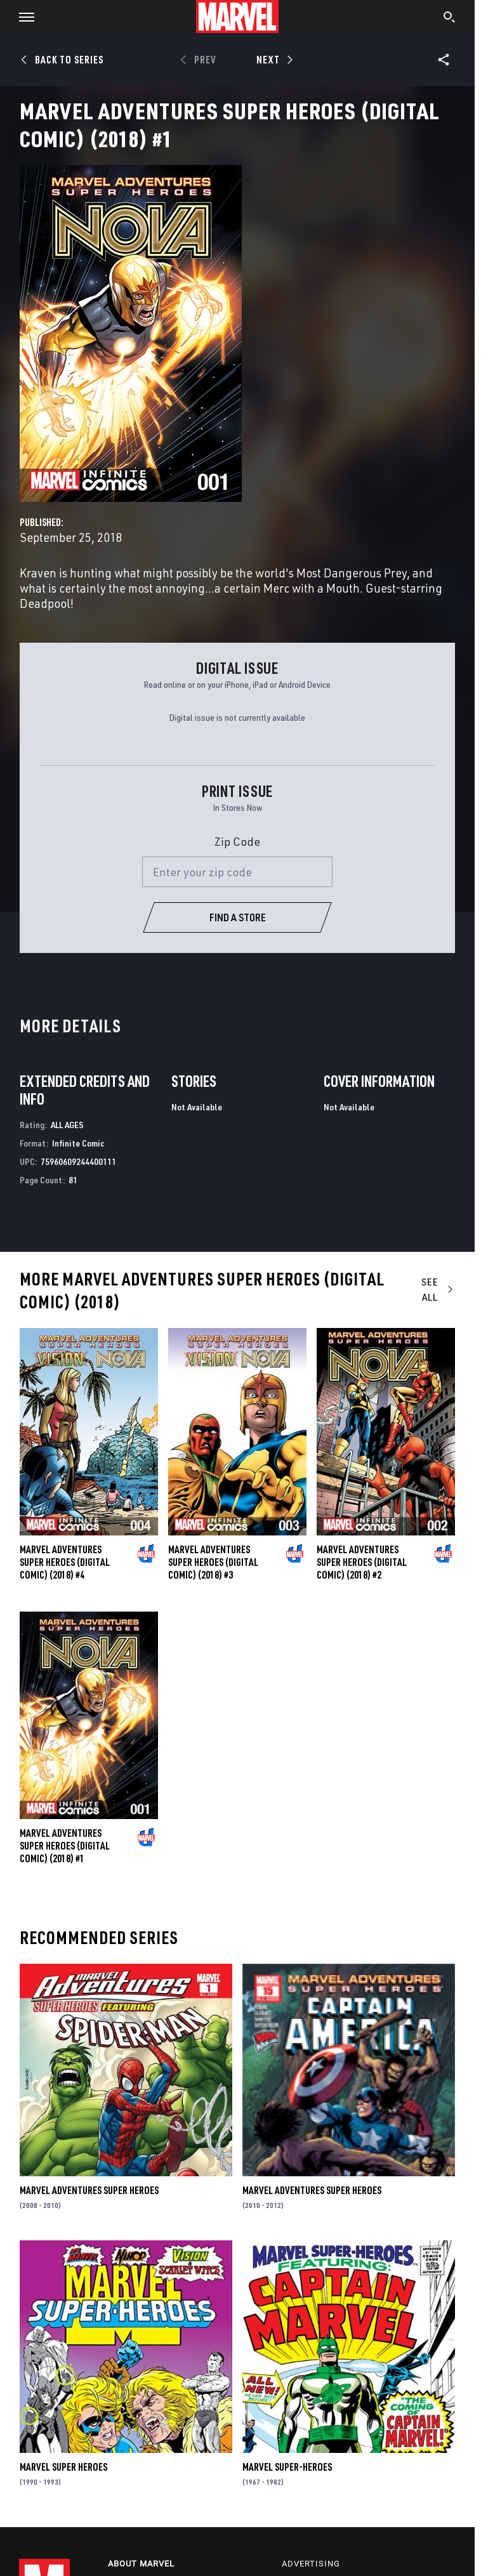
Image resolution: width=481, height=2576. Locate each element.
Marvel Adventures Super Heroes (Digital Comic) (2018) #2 (362, 1562)
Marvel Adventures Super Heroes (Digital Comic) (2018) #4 (65, 1562)
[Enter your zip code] (237, 871)
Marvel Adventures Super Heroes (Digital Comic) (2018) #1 (65, 1846)
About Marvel (141, 2563)
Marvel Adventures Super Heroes (89, 2190)
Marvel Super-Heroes (287, 2467)
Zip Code (237, 841)
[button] (22, 16)
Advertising (311, 2563)
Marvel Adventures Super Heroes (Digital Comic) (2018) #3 (213, 1562)
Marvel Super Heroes (63, 2467)
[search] (450, 18)
